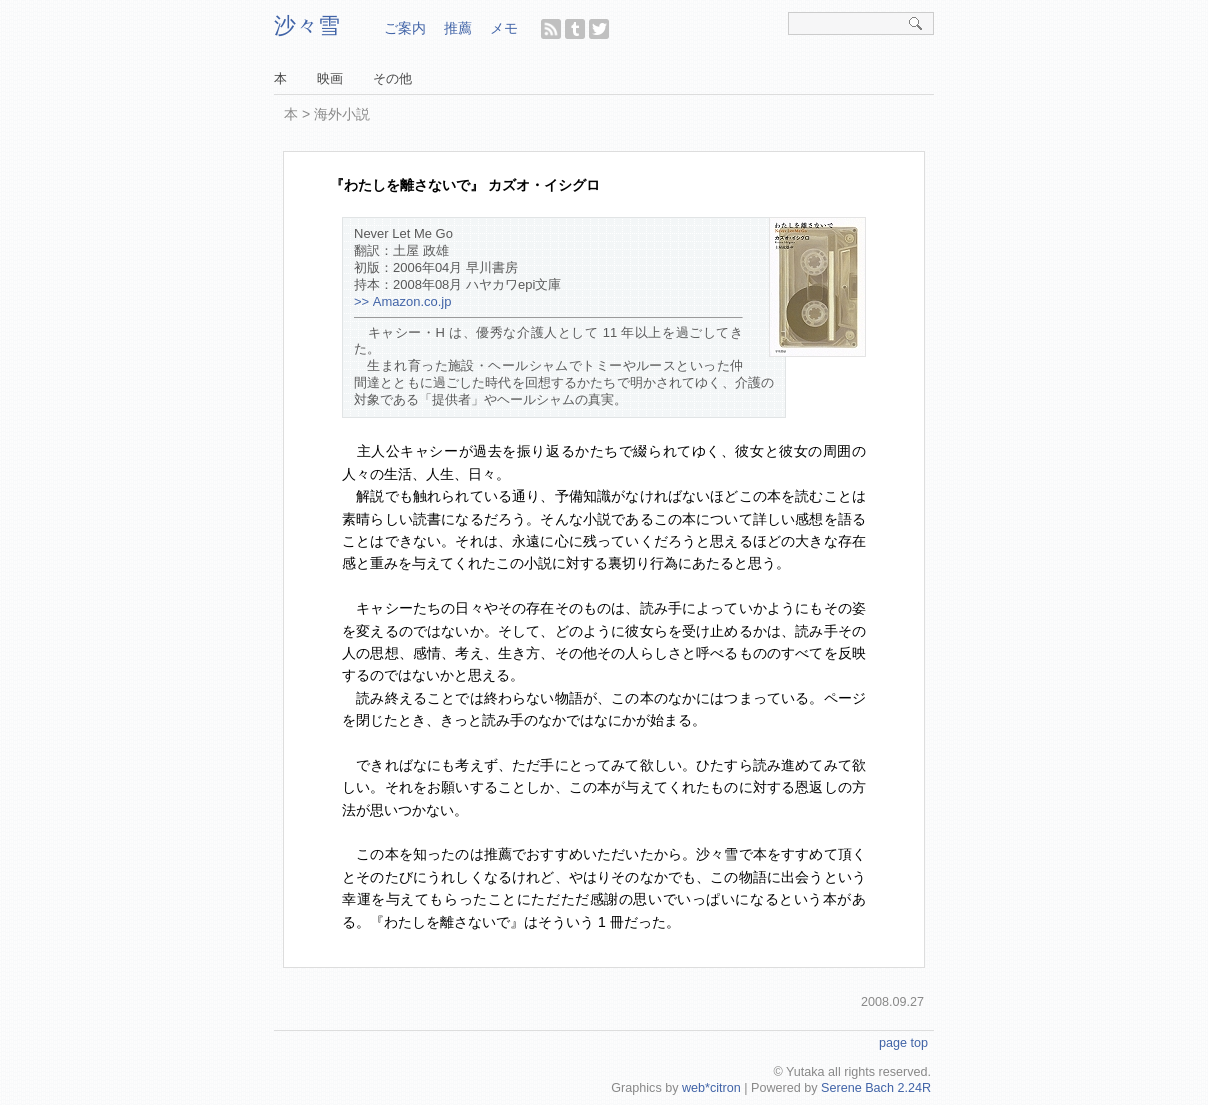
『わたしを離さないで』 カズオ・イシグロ (465, 185)
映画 (330, 79)
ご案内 (405, 28)
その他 (392, 79)
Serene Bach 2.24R (876, 1088)
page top (903, 1043)
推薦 (458, 28)
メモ (504, 28)
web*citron (711, 1088)
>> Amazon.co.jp (402, 301)
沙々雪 (307, 25)
